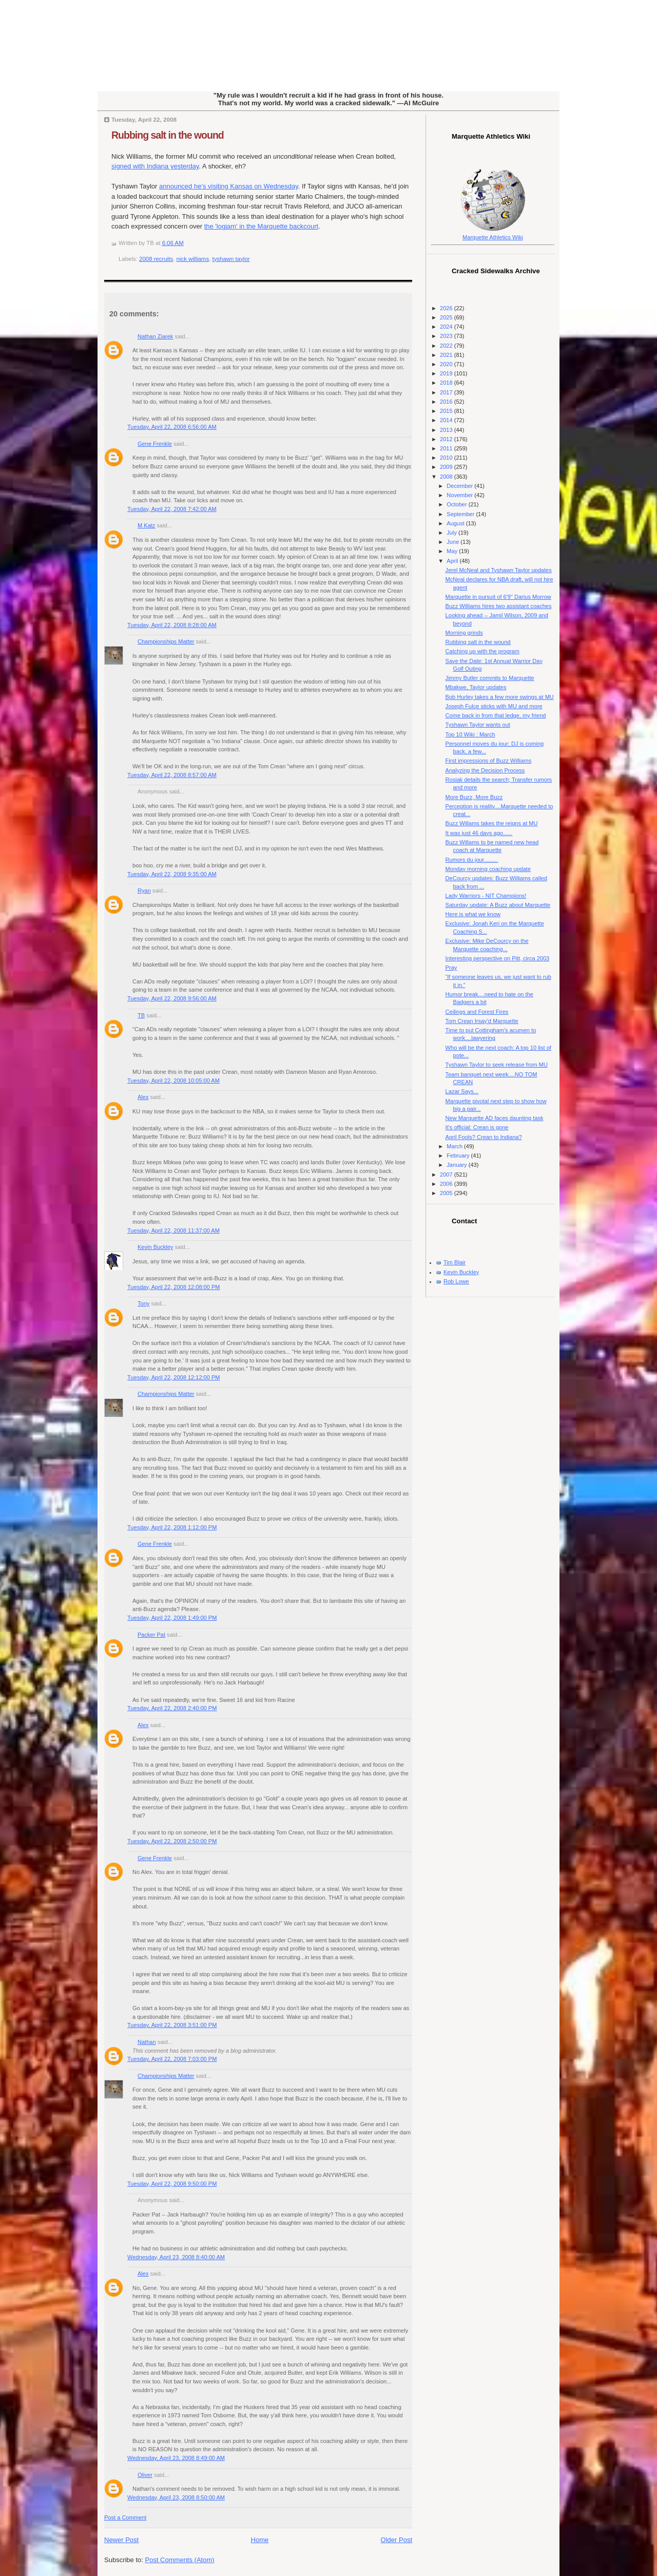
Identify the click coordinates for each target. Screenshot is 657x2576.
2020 (447, 364)
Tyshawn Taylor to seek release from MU (497, 1065)
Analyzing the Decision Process (485, 770)
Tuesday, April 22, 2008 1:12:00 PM (172, 1527)
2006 (447, 1184)
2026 (447, 308)
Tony (143, 1303)
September (461, 514)
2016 (447, 402)
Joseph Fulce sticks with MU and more (494, 706)
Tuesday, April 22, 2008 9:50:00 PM (172, 2184)
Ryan (144, 890)
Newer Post (121, 2540)
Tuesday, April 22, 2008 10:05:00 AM (173, 1080)
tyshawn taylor (230, 259)
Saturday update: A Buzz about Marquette (498, 905)
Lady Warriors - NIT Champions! (486, 896)
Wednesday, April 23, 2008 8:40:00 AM (176, 2257)
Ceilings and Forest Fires (477, 1012)
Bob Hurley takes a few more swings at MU (500, 697)
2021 (447, 355)
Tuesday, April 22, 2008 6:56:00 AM (172, 427)
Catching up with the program (482, 651)
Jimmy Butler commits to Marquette (490, 678)
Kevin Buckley (155, 1247)
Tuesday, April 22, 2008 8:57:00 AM (172, 775)
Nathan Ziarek (155, 336)
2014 (447, 420)
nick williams (193, 259)
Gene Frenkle (155, 444)
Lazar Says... (462, 1091)
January (457, 1165)
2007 (447, 1174)
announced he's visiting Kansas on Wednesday (228, 186)
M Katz (146, 525)
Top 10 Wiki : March (470, 734)
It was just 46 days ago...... (479, 833)
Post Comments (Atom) (180, 2560)
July (452, 532)
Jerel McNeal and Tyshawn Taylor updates (499, 570)
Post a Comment (125, 2517)
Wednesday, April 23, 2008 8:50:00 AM (176, 2497)
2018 (447, 383)
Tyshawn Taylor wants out (478, 725)
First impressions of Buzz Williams (489, 760)
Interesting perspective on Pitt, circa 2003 (498, 958)
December (460, 486)
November (460, 495)
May (453, 551)
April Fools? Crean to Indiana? (484, 1137)
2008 (447, 476)
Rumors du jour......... (472, 860)
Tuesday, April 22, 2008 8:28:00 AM (172, 625)
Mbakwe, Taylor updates (476, 687)
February (459, 1155)
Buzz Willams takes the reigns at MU (492, 823)
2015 (447, 411)
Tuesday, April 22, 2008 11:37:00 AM (173, 1230)
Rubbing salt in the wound (167, 135)
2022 (447, 346)
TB (141, 1015)
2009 (447, 467)
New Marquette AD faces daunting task (495, 1118)
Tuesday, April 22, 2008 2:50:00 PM (172, 1841)
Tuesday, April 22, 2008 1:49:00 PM (172, 1618)
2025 (447, 317)
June (453, 542)
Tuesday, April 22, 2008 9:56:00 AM (172, 998)
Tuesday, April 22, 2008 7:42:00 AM (172, 509)
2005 (447, 1193)
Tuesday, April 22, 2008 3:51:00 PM (172, 2025)
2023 (447, 336)
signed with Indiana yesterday (155, 166)
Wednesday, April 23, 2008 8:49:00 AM (176, 2458)
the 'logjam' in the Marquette (261, 226)
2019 (447, 373)
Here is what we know (473, 914)
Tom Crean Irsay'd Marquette (482, 1021)
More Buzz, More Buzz (474, 797)
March (455, 1146)
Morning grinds (464, 633)
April (453, 561)
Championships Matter (166, 641)
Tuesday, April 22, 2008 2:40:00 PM (172, 1708)
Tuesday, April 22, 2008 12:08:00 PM (173, 1287)
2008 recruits (156, 259)
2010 (447, 457)
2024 (447, 327)
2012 (447, 439)
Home (260, 2540)
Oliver (145, 2475)
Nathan (147, 2042)
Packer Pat (151, 1635)
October (457, 504)
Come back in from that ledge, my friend (496, 715)
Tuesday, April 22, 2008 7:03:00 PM (172, 2059)
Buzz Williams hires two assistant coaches (499, 606)
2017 (447, 392)
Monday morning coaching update (488, 869)
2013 (447, 430)
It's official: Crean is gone (477, 1127)
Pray (451, 967)
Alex (143, 1097)
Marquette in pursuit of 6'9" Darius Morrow (498, 597)
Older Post (396, 2540)
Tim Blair (454, 1262)
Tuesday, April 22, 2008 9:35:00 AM (172, 874)
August (456, 523)
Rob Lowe (456, 1281)
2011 (447, 448)
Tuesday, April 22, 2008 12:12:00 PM (173, 1377)
